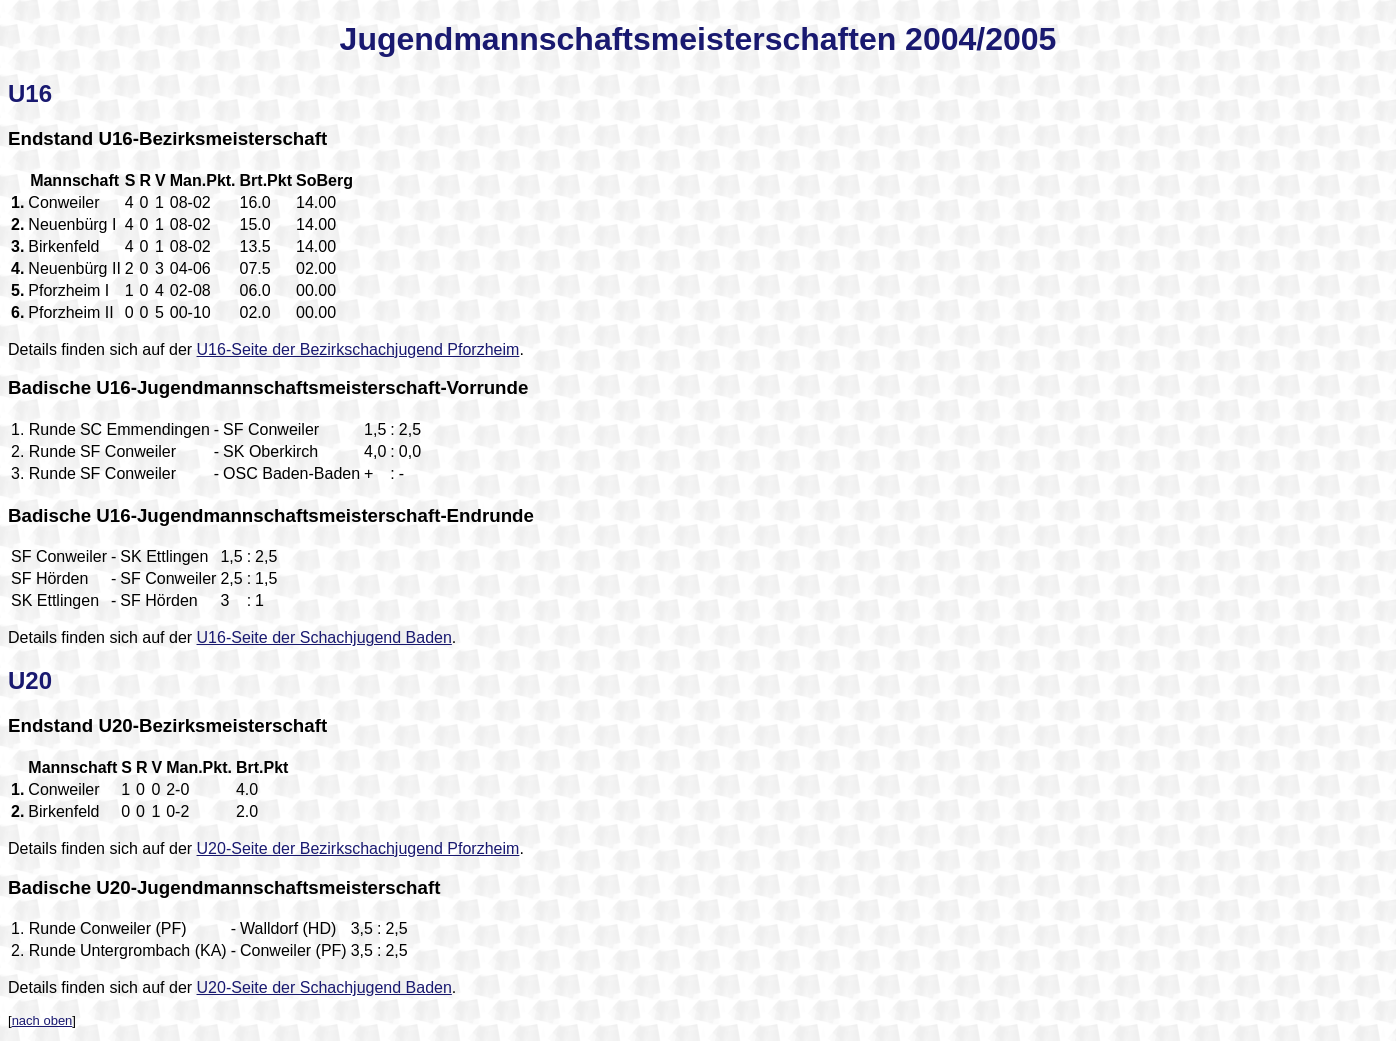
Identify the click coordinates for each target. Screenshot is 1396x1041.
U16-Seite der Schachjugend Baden (324, 637)
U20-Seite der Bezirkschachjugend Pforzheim (358, 848)
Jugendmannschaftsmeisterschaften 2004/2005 (698, 39)
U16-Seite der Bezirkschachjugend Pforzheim (358, 349)
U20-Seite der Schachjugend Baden (324, 987)
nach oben (42, 1020)
